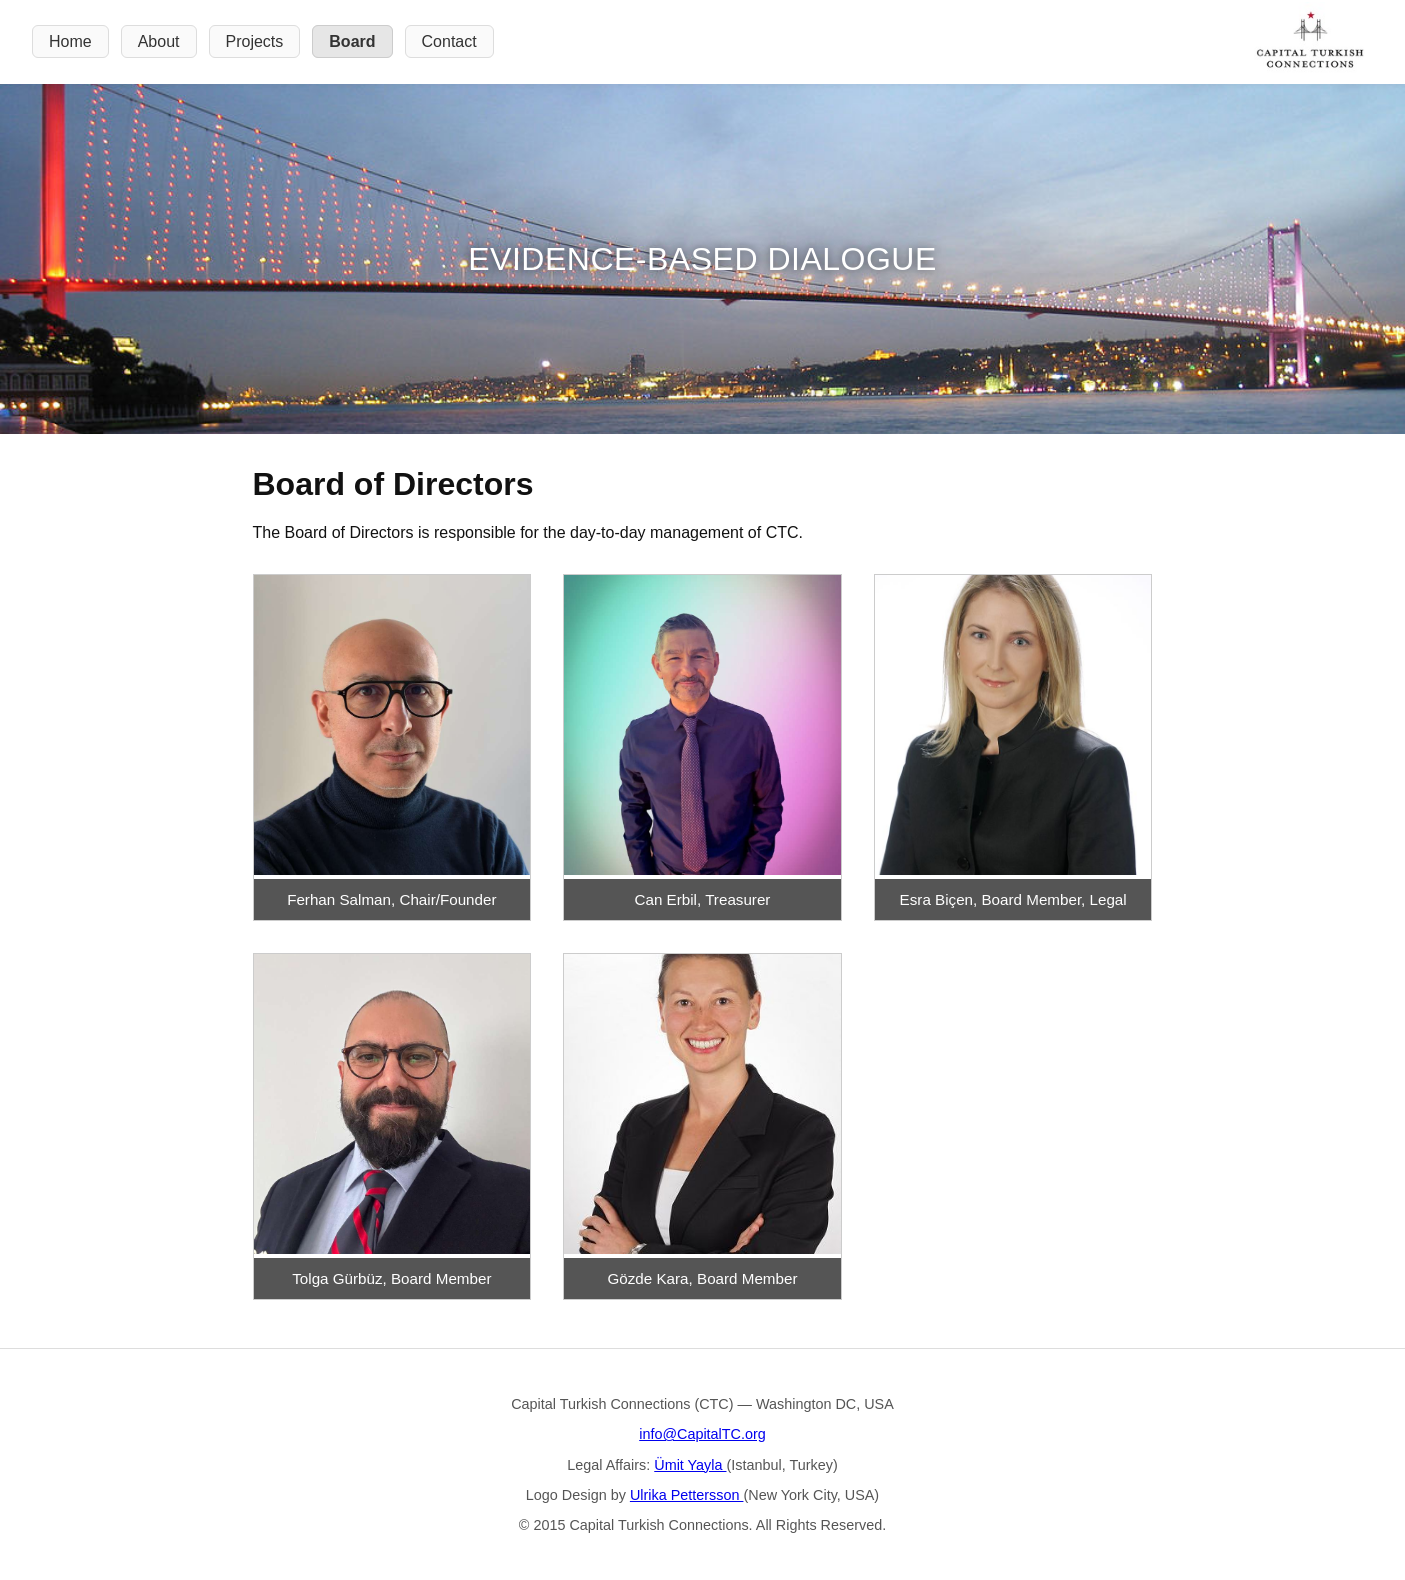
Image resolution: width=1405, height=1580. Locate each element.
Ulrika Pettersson (687, 1495)
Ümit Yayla (690, 1465)
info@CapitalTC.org (702, 1434)
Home (70, 41)
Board (352, 41)
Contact (449, 41)
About (159, 41)
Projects (255, 41)
